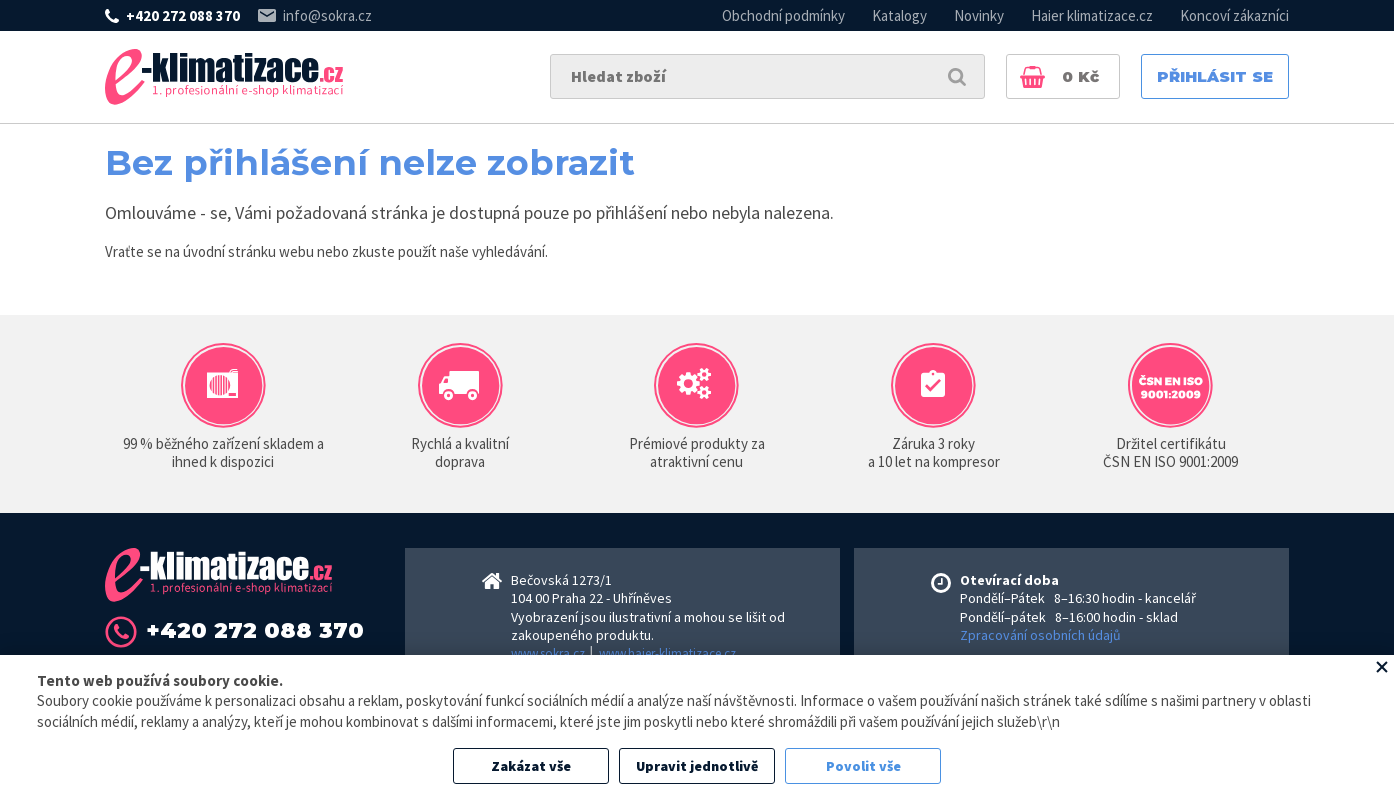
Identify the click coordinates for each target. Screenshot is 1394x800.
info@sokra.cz (327, 15)
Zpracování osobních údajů (1040, 635)
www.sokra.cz (548, 653)
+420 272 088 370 (183, 15)
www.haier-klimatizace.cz (667, 653)
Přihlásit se (1215, 76)
